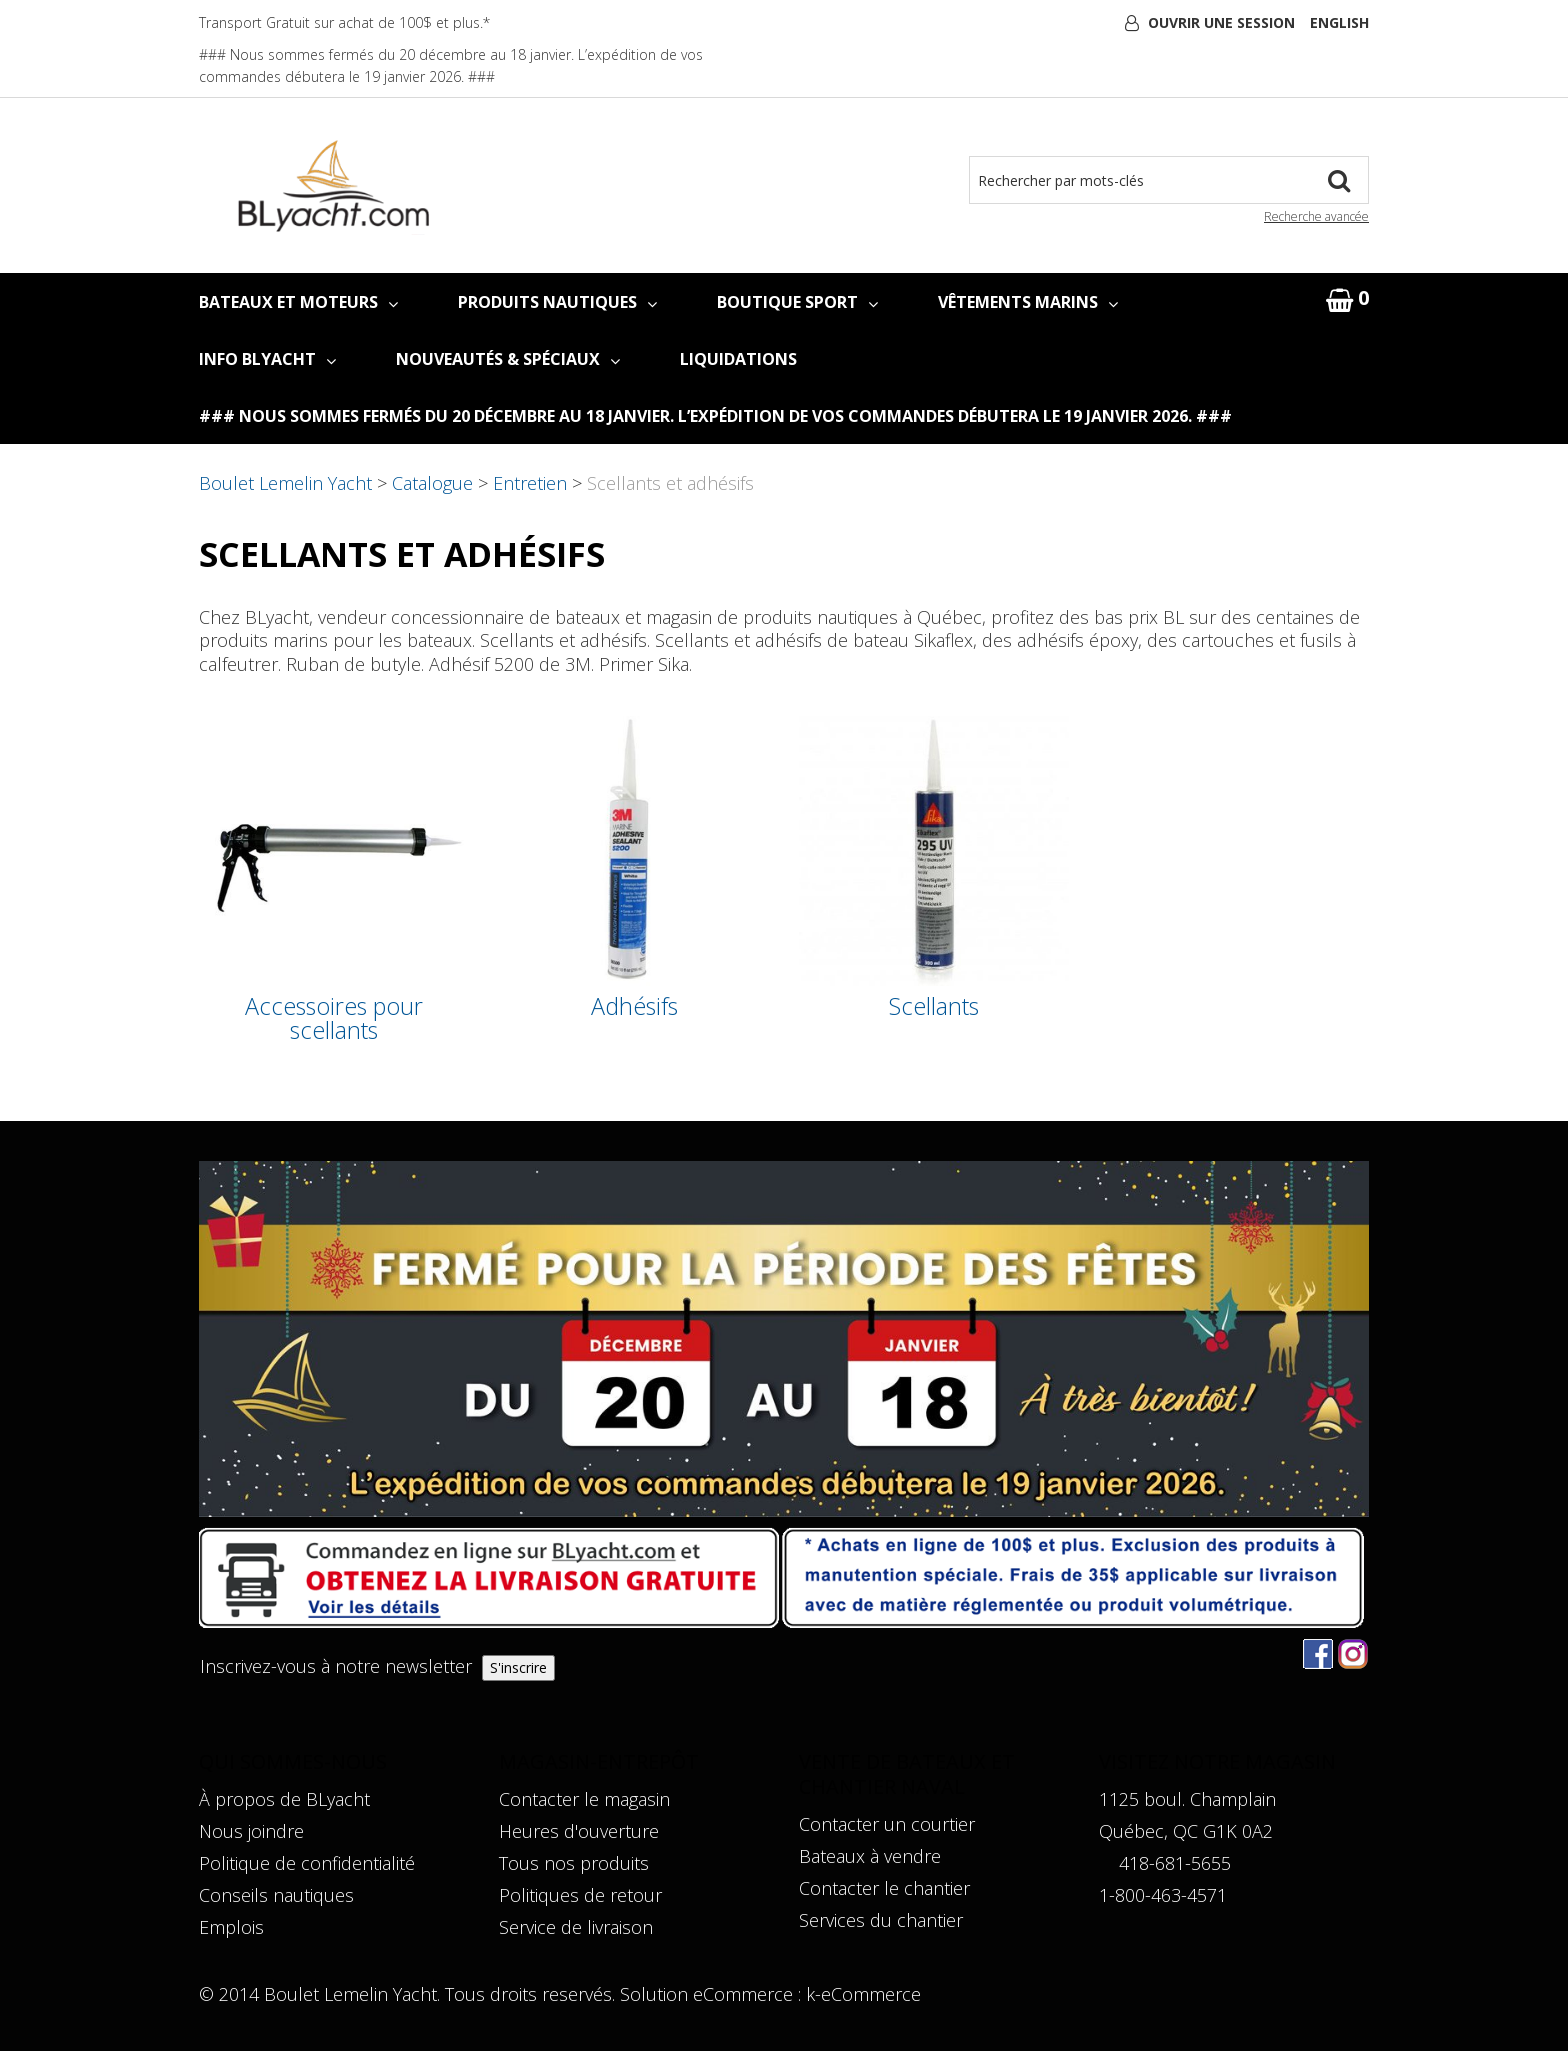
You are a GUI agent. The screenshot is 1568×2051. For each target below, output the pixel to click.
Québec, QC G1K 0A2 (1186, 1831)
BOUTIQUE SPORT (797, 302)
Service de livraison (576, 1927)
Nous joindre (251, 1831)
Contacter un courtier (887, 1824)
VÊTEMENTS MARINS (1028, 302)
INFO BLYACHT (267, 359)
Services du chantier (881, 1920)
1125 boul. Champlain (1187, 1799)
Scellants (934, 1006)
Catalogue (432, 483)
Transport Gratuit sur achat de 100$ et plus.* (344, 22)
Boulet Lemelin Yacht (285, 483)
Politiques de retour (580, 1895)
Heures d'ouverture (579, 1831)
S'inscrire (518, 1667)
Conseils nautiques (276, 1895)
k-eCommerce (863, 1994)
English (1339, 22)
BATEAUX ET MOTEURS (298, 302)
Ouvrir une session (1221, 22)
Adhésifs (634, 1006)
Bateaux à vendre (870, 1856)
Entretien (530, 483)
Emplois (231, 1927)
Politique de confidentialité (307, 1863)
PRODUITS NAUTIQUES (557, 302)
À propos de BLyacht (284, 1799)
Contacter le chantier (884, 1888)
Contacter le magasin (584, 1799)
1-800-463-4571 (1163, 1895)
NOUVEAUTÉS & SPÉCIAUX (508, 359)
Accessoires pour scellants (334, 1018)
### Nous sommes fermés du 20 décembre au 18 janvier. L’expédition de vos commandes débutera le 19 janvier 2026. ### (715, 416)
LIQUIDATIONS (738, 359)
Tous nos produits (574, 1863)
